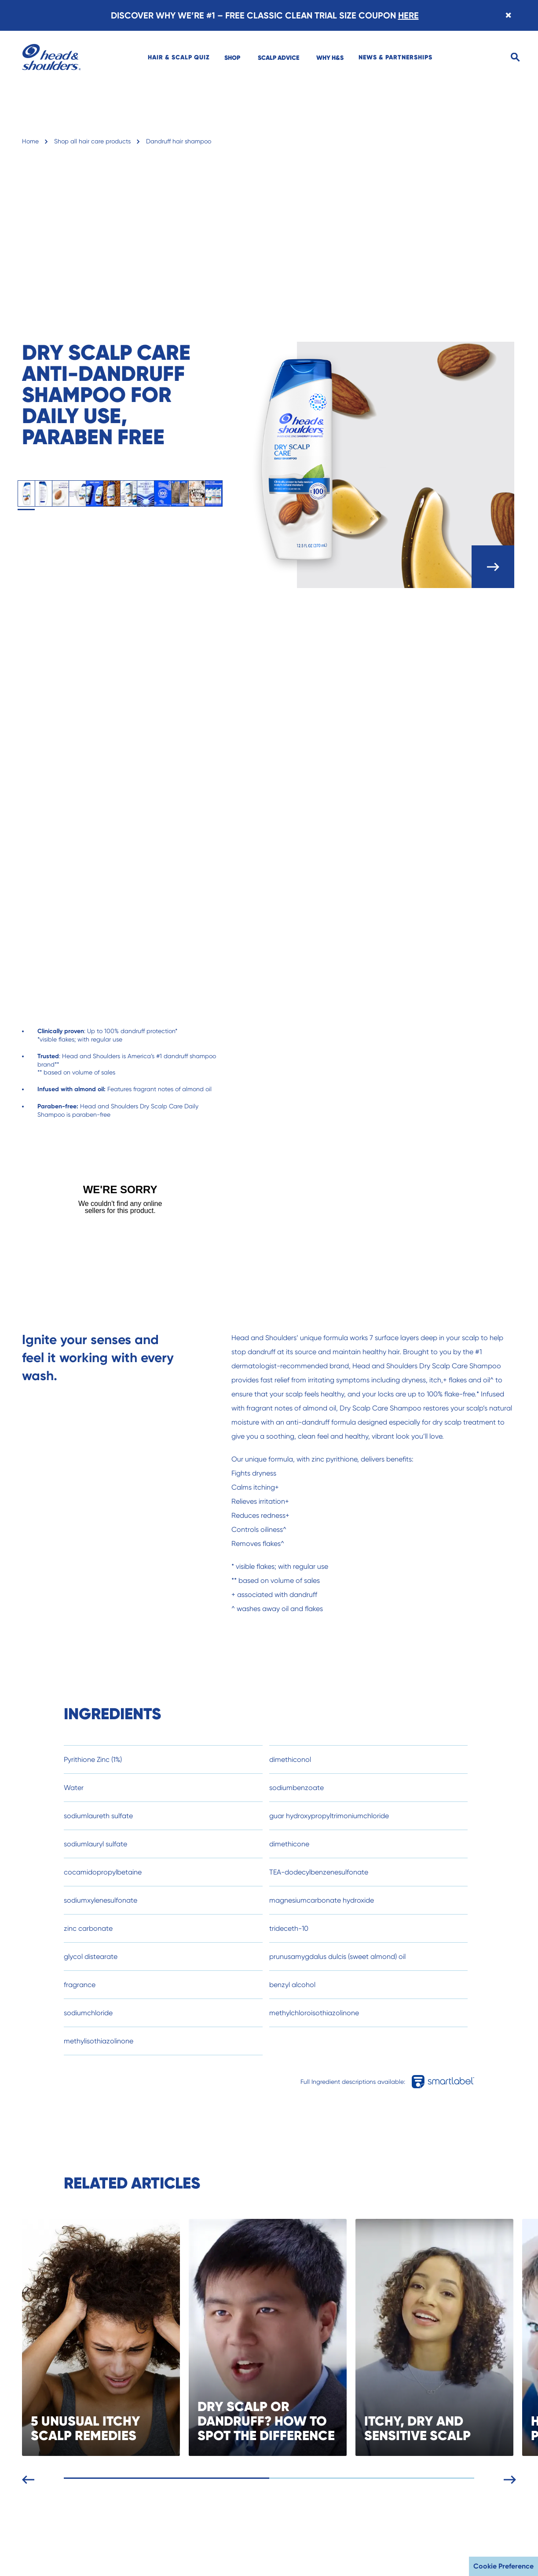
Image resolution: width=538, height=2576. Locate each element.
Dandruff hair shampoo (178, 141)
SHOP (232, 58)
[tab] (26, 493)
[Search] (515, 57)
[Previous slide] (42, 2478)
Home (30, 141)
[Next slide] (523, 2478)
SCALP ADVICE (278, 58)
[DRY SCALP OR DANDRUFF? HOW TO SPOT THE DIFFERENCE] (295, 2337)
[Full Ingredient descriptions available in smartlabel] (453, 2081)
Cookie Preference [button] (503, 2566)
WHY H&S (330, 58)
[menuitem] (179, 57)
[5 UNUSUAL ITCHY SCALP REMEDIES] (128, 2337)
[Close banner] (508, 15)
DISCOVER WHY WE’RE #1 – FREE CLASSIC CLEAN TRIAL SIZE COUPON (265, 15)
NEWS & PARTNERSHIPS (395, 57)
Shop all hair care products (92, 141)
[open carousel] (493, 566)
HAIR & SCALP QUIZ (179, 57)
